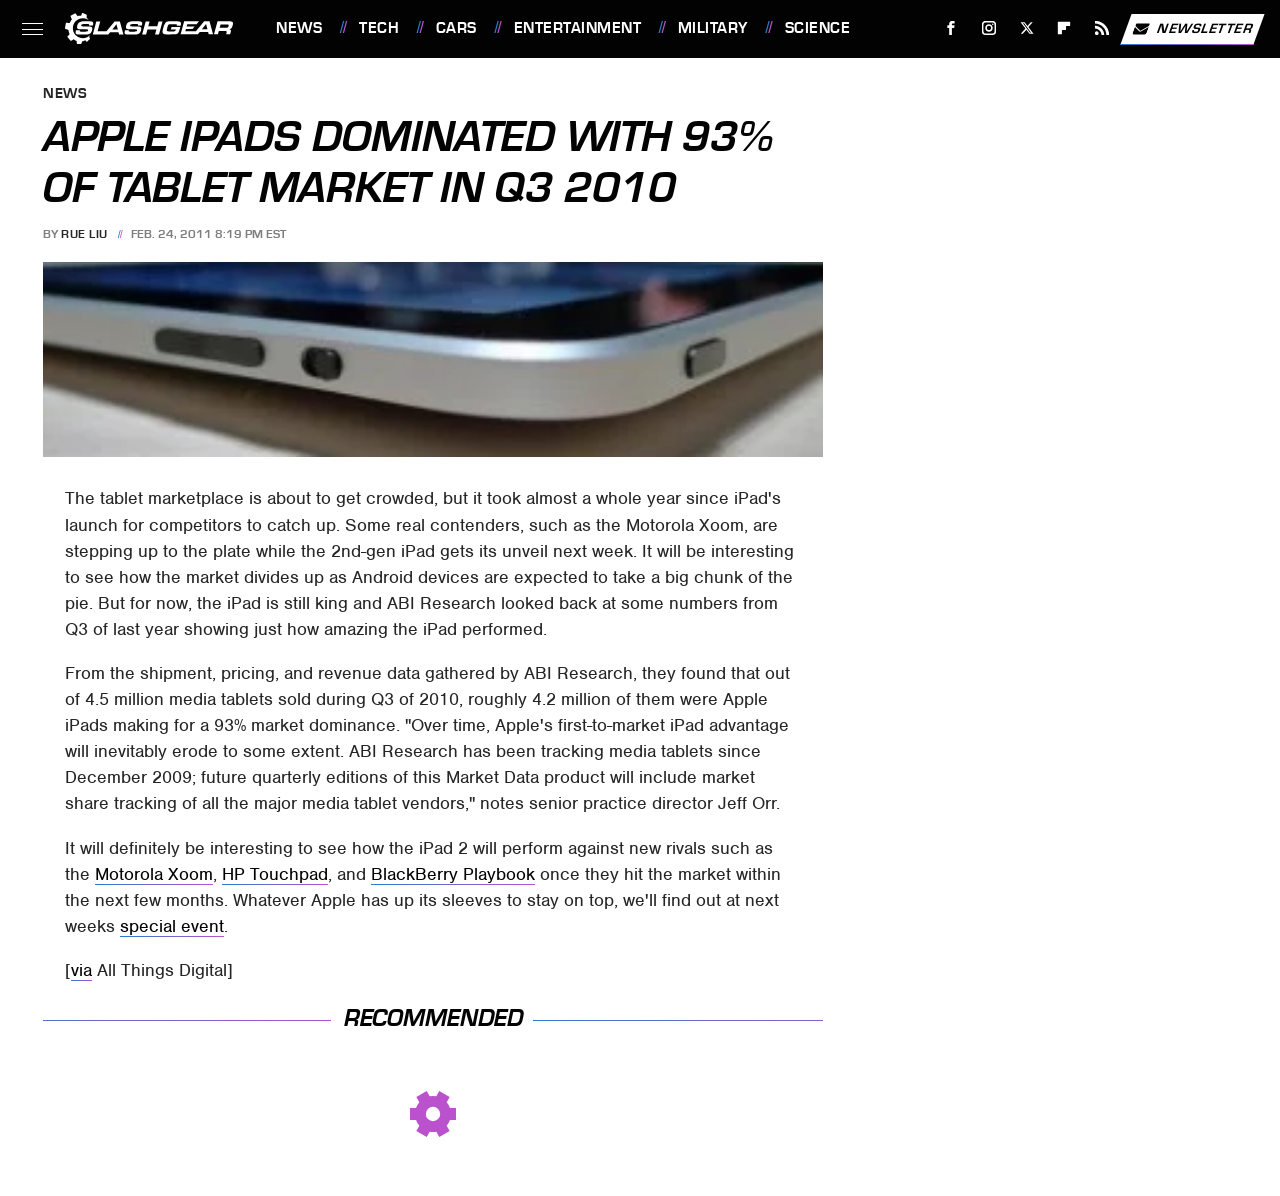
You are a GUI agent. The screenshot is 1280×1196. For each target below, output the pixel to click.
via (81, 970)
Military (713, 28)
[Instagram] (989, 28)
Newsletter (1192, 29)
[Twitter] (1026, 28)
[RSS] (1102, 28)
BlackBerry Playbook (453, 874)
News (299, 28)
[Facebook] (951, 28)
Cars (456, 28)
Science (818, 28)
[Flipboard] (1064, 28)
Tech (379, 28)
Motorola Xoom (154, 874)
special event (172, 926)
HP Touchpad (275, 874)
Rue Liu (84, 234)
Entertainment (578, 28)
